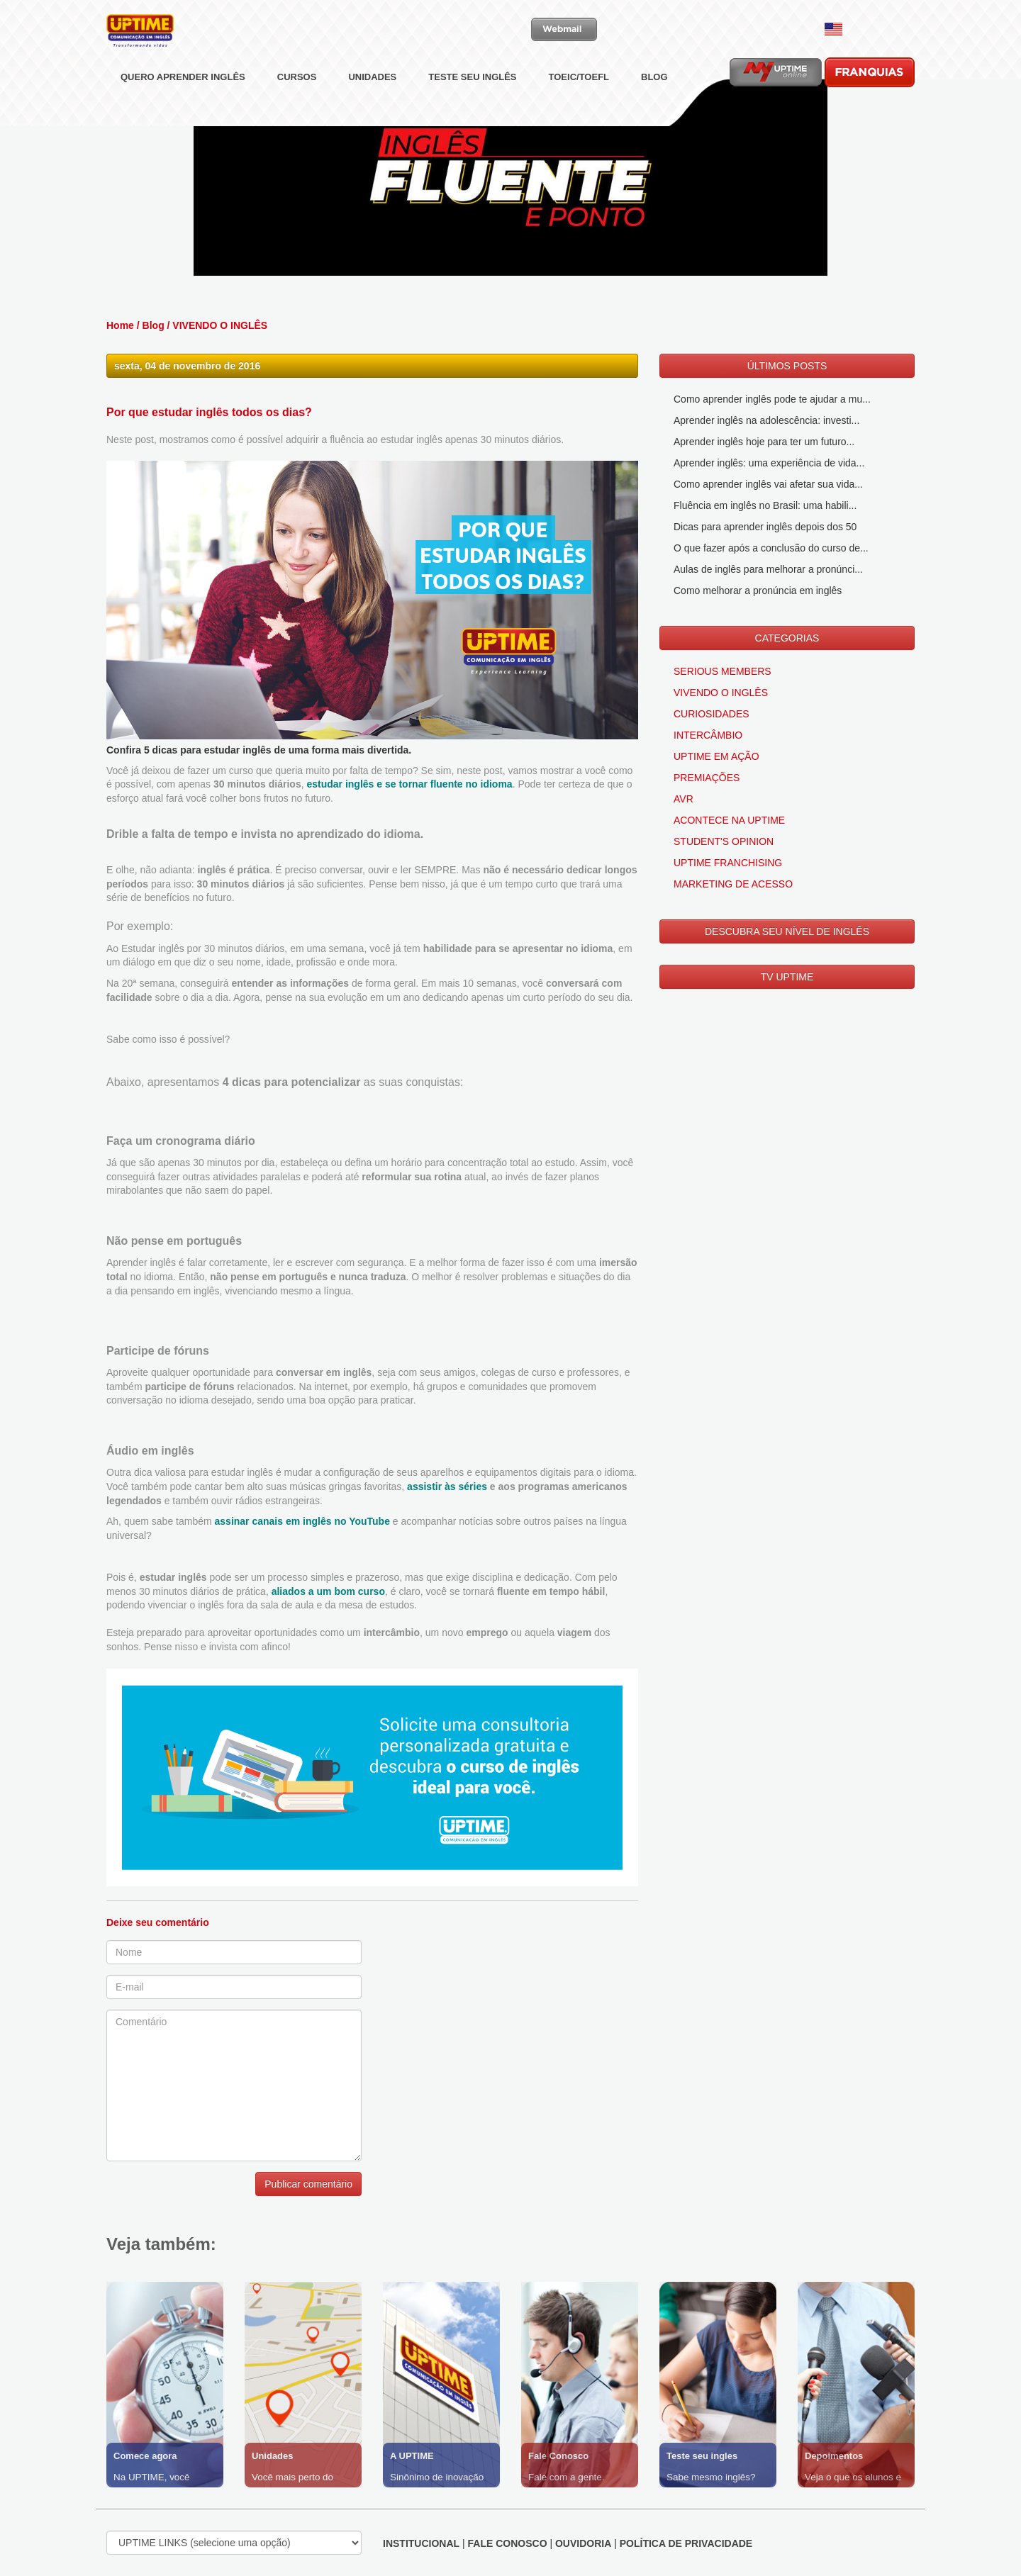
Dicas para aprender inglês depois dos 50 (765, 526)
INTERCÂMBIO (708, 735)
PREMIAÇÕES (707, 777)
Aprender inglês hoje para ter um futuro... (764, 441)
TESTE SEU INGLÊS (472, 109)
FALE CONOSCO (507, 2543)
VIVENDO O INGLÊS (219, 325)
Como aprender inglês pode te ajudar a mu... (772, 399)
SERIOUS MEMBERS (722, 671)
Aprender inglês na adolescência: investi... (766, 420)
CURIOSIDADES (711, 713)
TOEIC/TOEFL (579, 109)
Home (120, 325)
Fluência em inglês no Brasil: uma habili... (765, 505)
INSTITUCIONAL (421, 2543)
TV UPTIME (787, 976)
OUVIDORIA (583, 2543)
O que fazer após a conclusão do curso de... (771, 548)
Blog (153, 325)
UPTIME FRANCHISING (728, 862)
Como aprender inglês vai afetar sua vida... (768, 484)
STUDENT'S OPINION (724, 841)
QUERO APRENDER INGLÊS (183, 109)
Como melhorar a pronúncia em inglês (758, 590)
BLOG (654, 109)
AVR (683, 799)
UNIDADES (372, 109)
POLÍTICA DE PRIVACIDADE (686, 2543)
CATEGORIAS (787, 638)
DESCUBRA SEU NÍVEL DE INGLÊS (787, 931)
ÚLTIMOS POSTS (787, 365)
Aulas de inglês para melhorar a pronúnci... (768, 569)
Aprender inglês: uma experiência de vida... (769, 463)
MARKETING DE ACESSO (733, 884)
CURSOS (297, 109)
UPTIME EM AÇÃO (716, 756)
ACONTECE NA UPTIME (729, 820)
